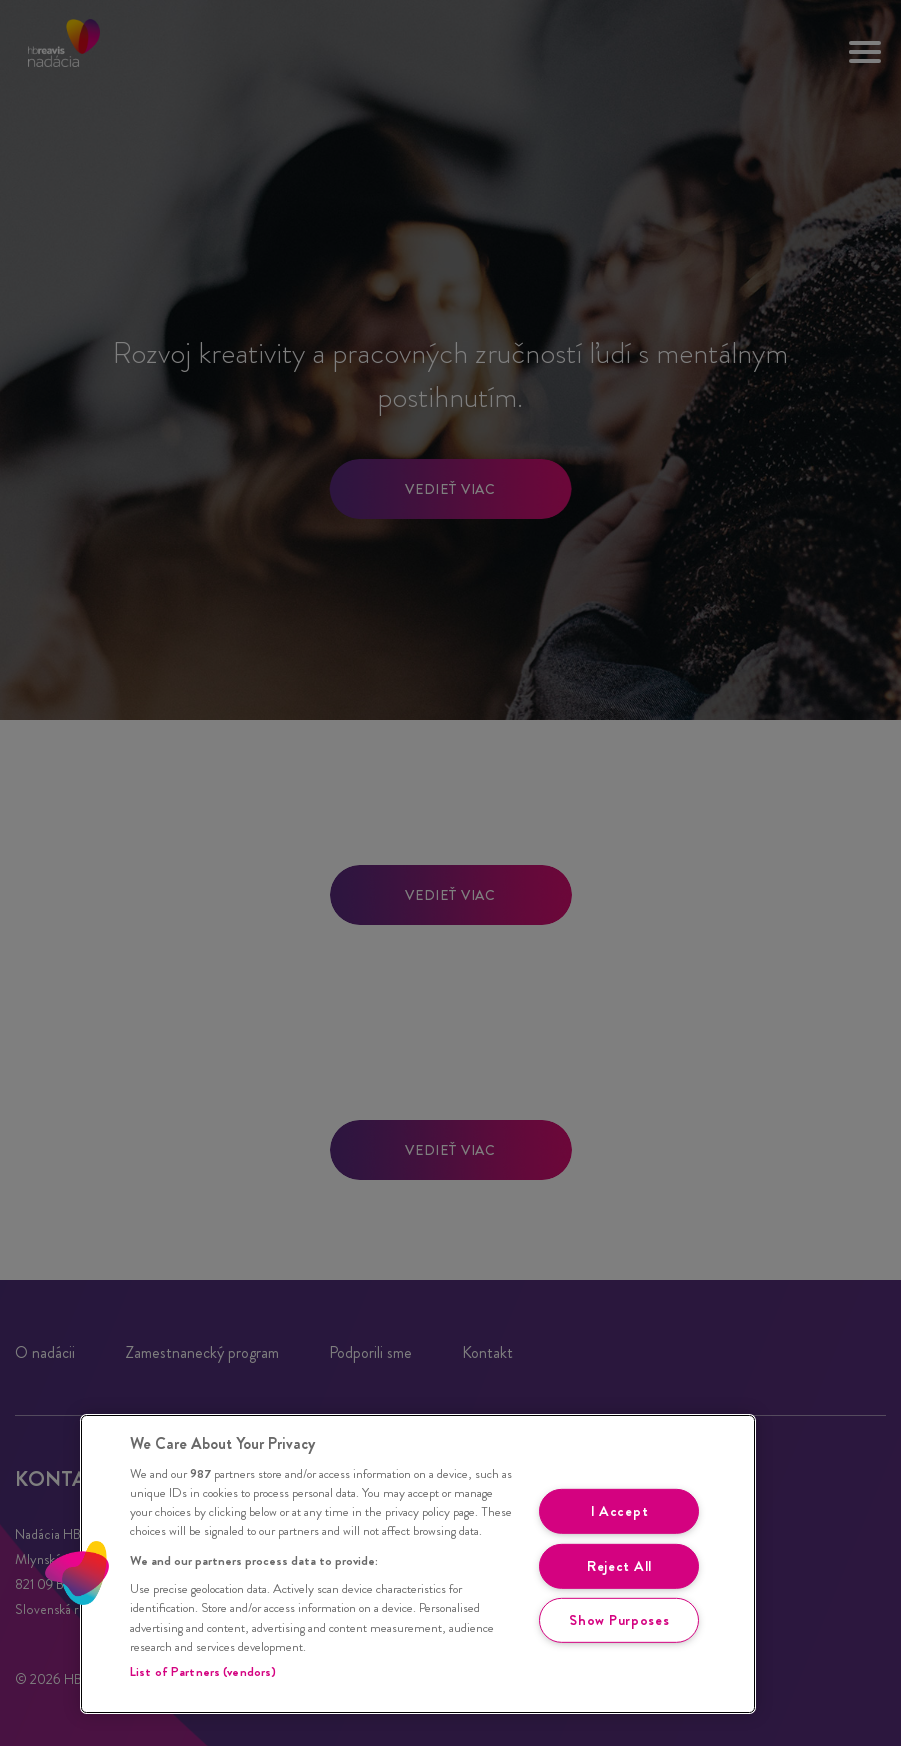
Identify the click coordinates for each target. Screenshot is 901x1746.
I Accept (620, 1511)
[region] (418, 1564)
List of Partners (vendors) (203, 1671)
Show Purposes (619, 1620)
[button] (77, 1573)
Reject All (619, 1565)
